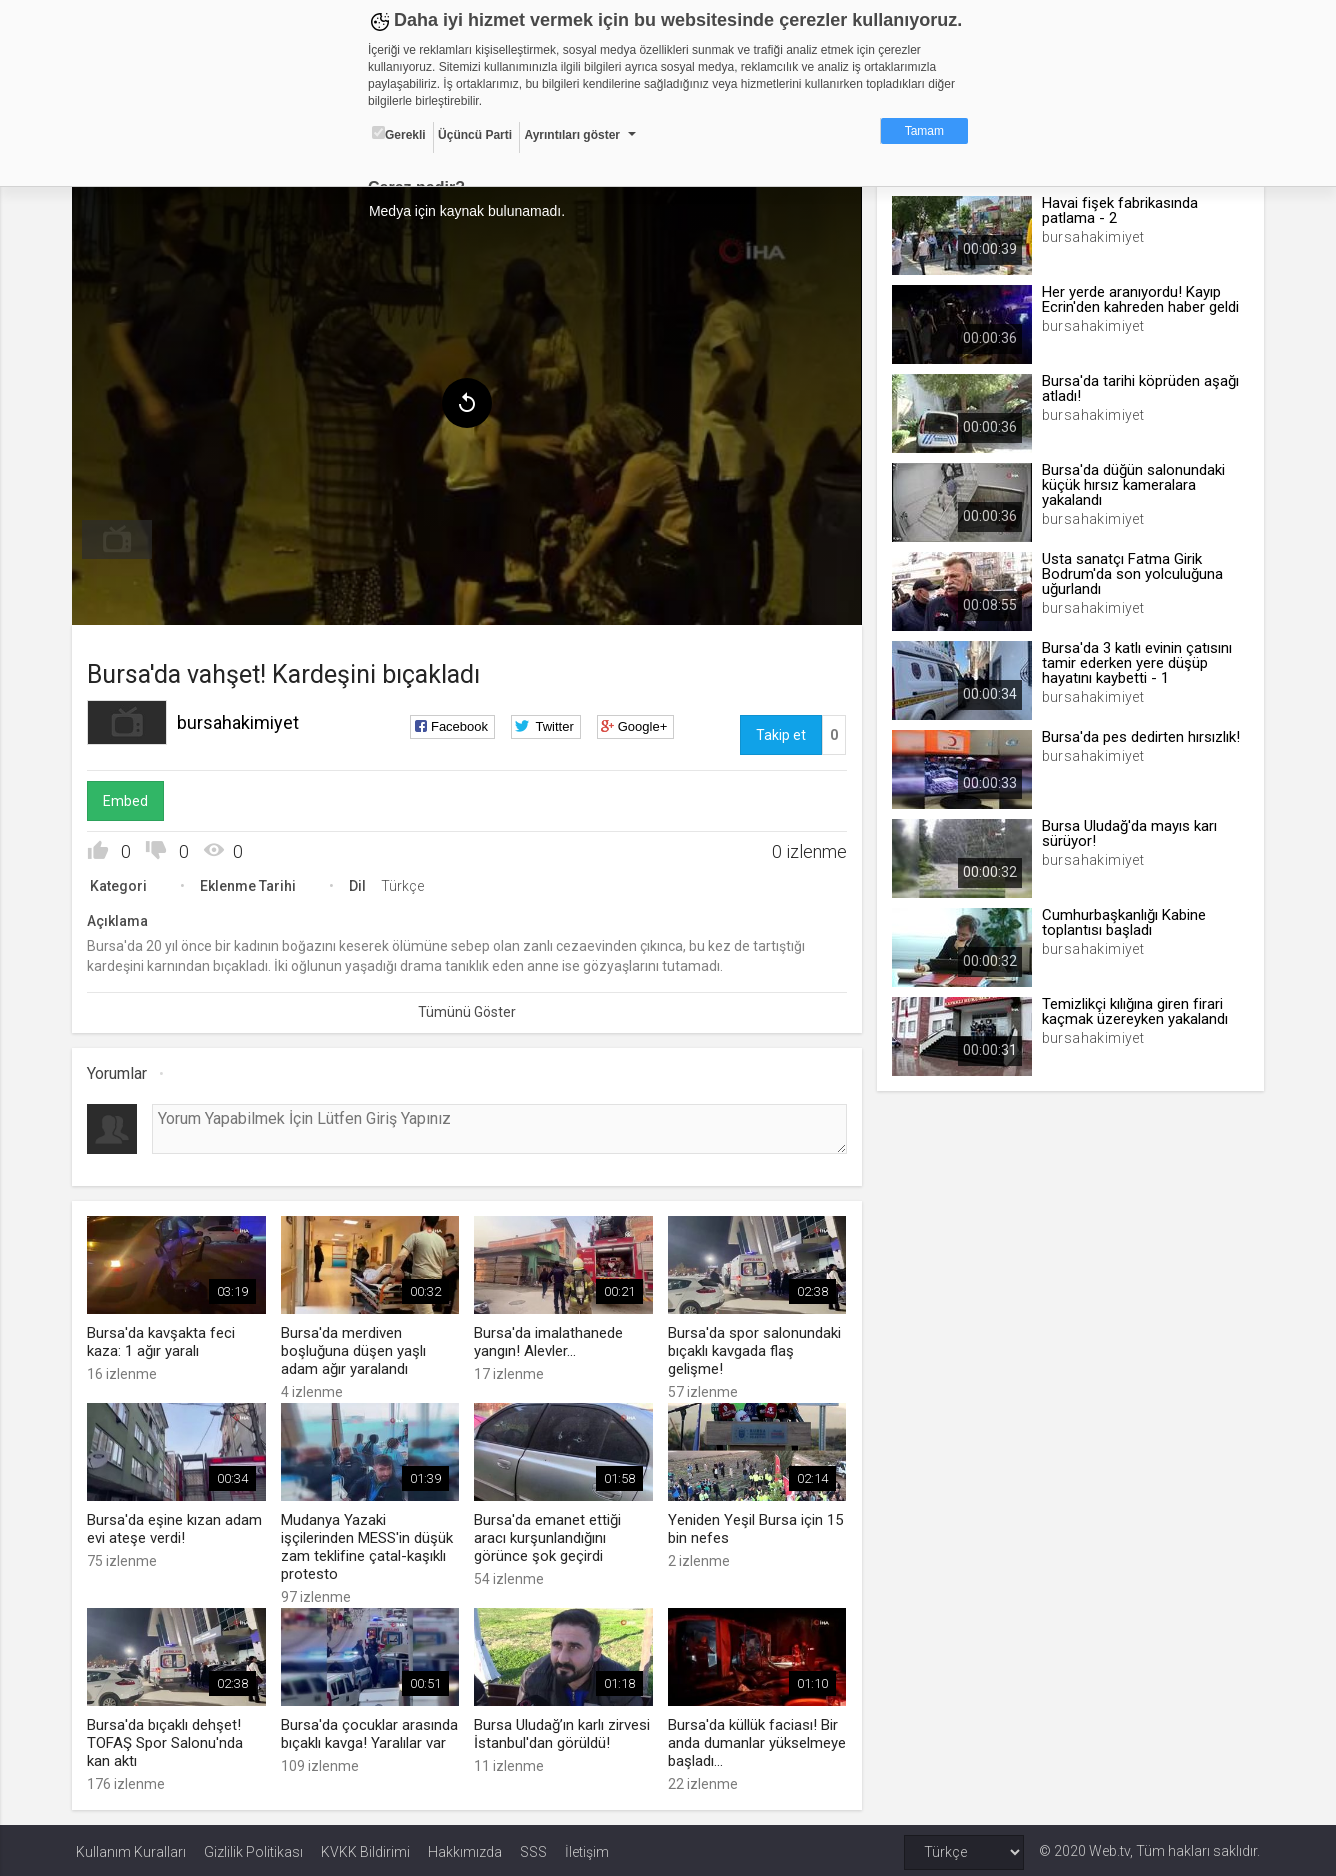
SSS (533, 1848)
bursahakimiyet (242, 720)
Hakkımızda (465, 1848)
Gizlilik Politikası (253, 1848)
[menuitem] (121, 538)
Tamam (924, 131)
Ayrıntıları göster (572, 135)
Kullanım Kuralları (131, 1848)
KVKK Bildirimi (365, 1848)
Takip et (780, 733)
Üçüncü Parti (475, 135)
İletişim (587, 1848)
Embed (129, 799)
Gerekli (399, 134)
